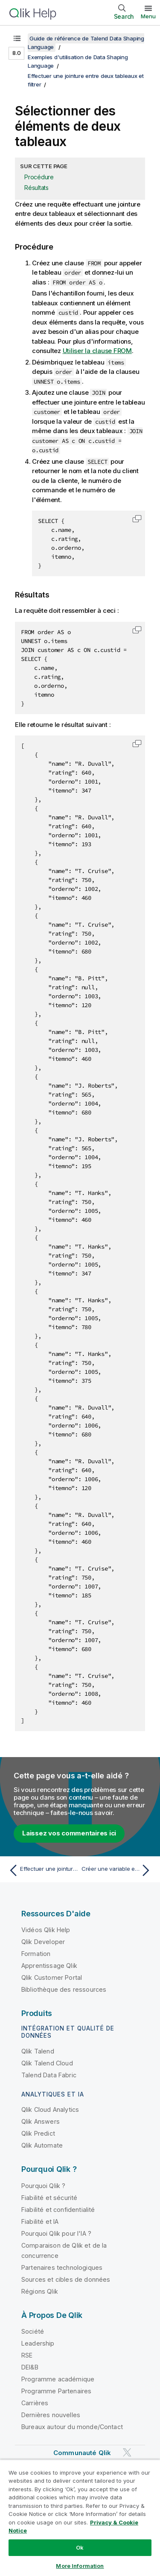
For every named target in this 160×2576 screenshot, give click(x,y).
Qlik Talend (37, 2051)
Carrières (34, 2403)
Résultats (36, 187)
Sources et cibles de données (65, 2279)
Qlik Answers (40, 2121)
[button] (137, 518)
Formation (35, 1953)
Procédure (39, 177)
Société (32, 2331)
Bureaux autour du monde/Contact (72, 2426)
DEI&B (29, 2367)
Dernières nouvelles (50, 2414)
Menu (148, 16)
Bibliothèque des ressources (63, 1989)
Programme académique (57, 2379)
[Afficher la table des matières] (17, 38)
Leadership (38, 2343)
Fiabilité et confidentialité (58, 2209)
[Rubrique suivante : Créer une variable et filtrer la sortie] (117, 1870)
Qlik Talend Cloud (47, 2063)
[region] (80, 2517)
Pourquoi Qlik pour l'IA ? (56, 2233)
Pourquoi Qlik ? (43, 2185)
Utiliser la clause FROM (97, 351)
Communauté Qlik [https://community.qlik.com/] (82, 2453)
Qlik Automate (42, 2145)
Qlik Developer (43, 1941)
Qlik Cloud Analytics (50, 2109)
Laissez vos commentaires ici (69, 1833)
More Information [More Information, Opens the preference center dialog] (80, 2565)
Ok (80, 2547)
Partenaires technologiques (61, 2267)
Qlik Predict (38, 2133)
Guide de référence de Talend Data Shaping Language (86, 42)
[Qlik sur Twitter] (127, 2452)
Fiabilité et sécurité (49, 2197)
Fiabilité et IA (39, 2221)
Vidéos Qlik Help (45, 1929)
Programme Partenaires (56, 2391)
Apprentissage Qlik (49, 1965)
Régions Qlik (39, 2291)
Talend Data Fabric (48, 2075)
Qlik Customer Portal (51, 1977)
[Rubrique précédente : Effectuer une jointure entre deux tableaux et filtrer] (42, 1870)
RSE (26, 2355)
